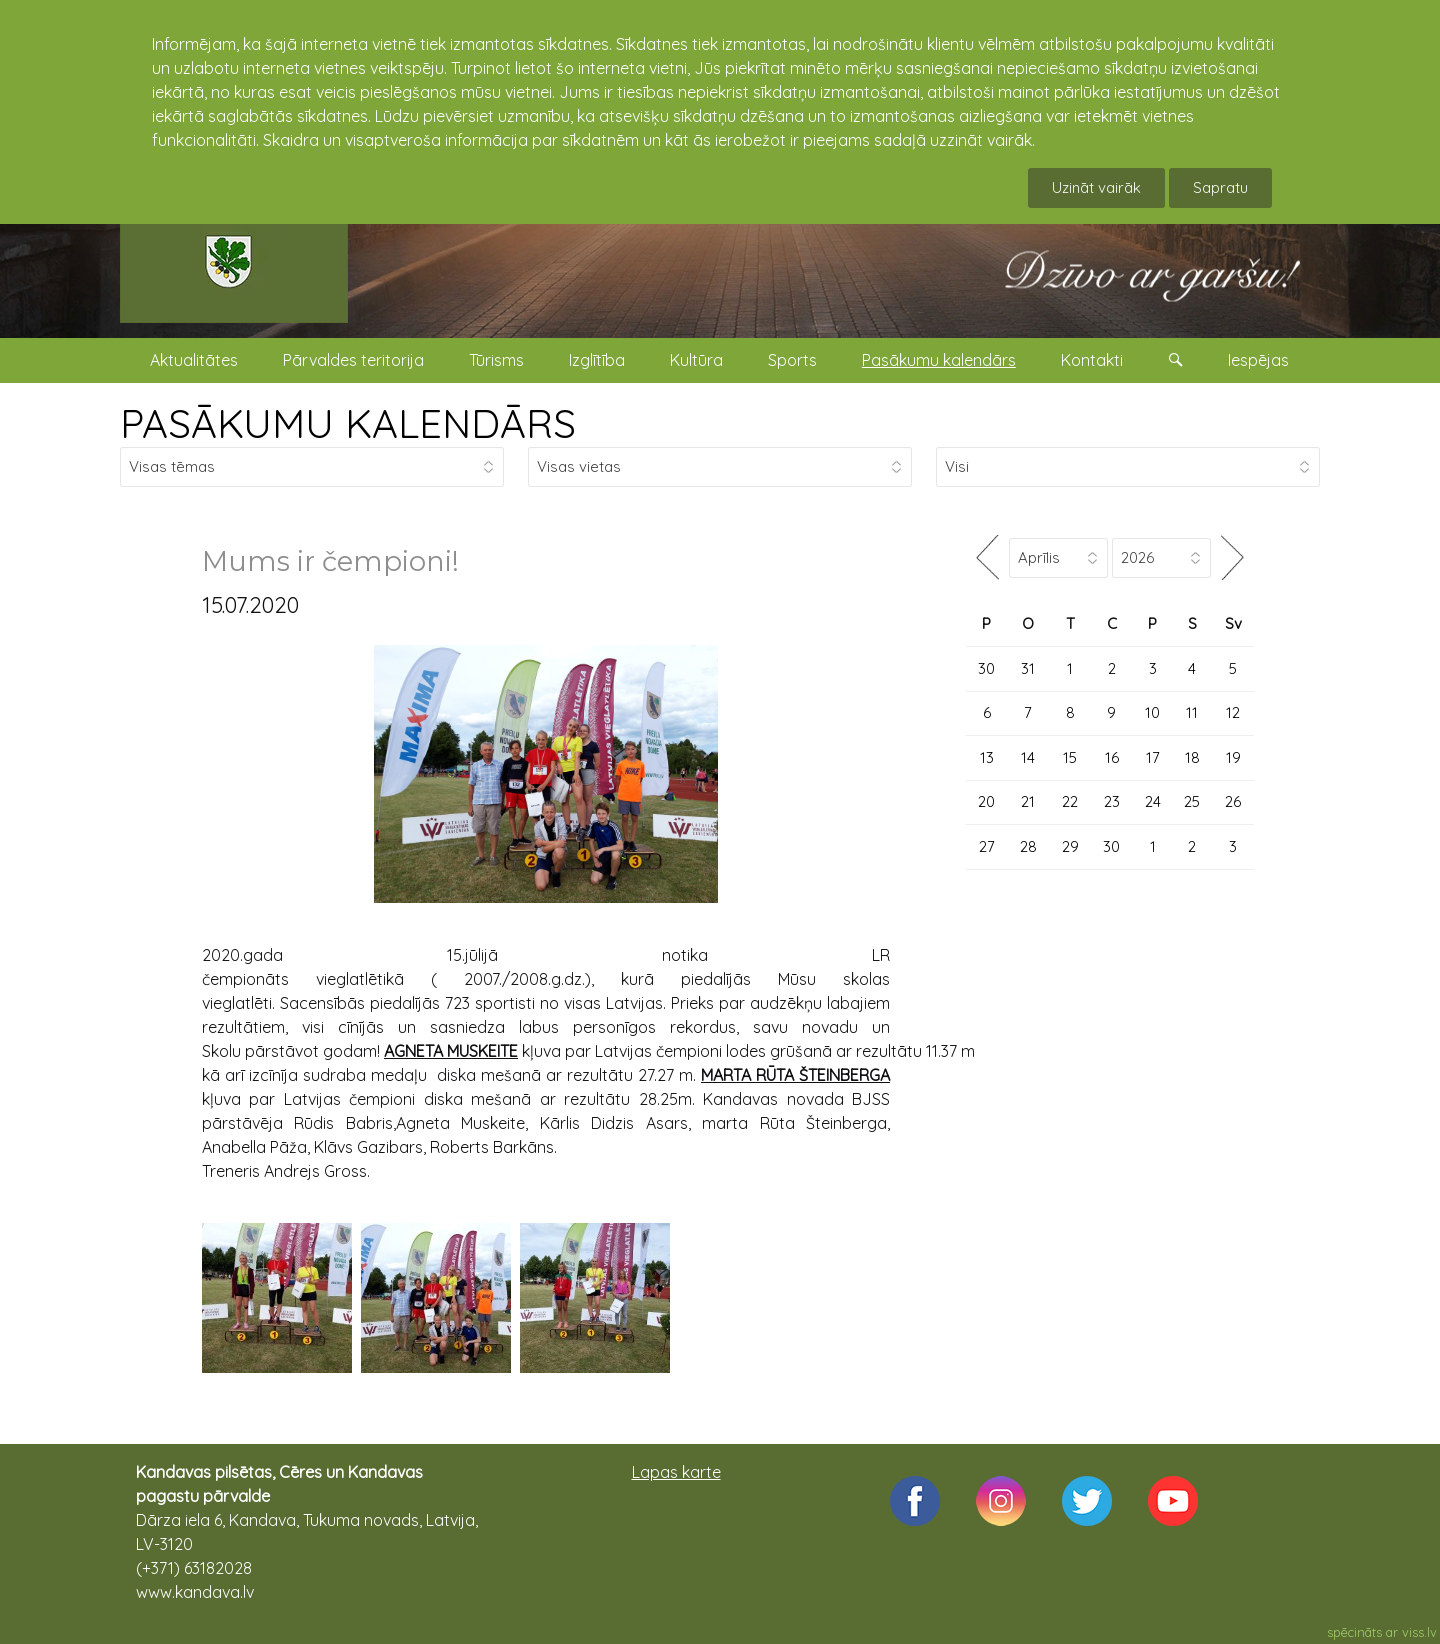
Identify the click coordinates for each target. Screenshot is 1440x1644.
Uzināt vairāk (1096, 187)
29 (1070, 846)
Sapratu (1220, 187)
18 (1192, 757)
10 (1152, 712)
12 (1233, 712)
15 (1070, 757)
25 (1192, 801)
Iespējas (1258, 360)
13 (987, 757)
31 (1028, 668)
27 (987, 846)
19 (1233, 757)
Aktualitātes (194, 360)
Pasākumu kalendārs (939, 360)
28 (1028, 846)
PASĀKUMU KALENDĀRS (348, 423)
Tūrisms (496, 360)
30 (986, 668)
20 (986, 801)
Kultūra (696, 360)
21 (1028, 801)
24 (1153, 801)
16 (1112, 757)
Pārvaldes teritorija (353, 360)
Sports (792, 360)
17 (1153, 757)
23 (1112, 801)
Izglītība (597, 360)
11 (1192, 712)
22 (1070, 801)
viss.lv (1419, 1632)
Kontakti (1092, 360)
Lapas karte (676, 1472)
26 (1233, 801)
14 (1028, 757)
